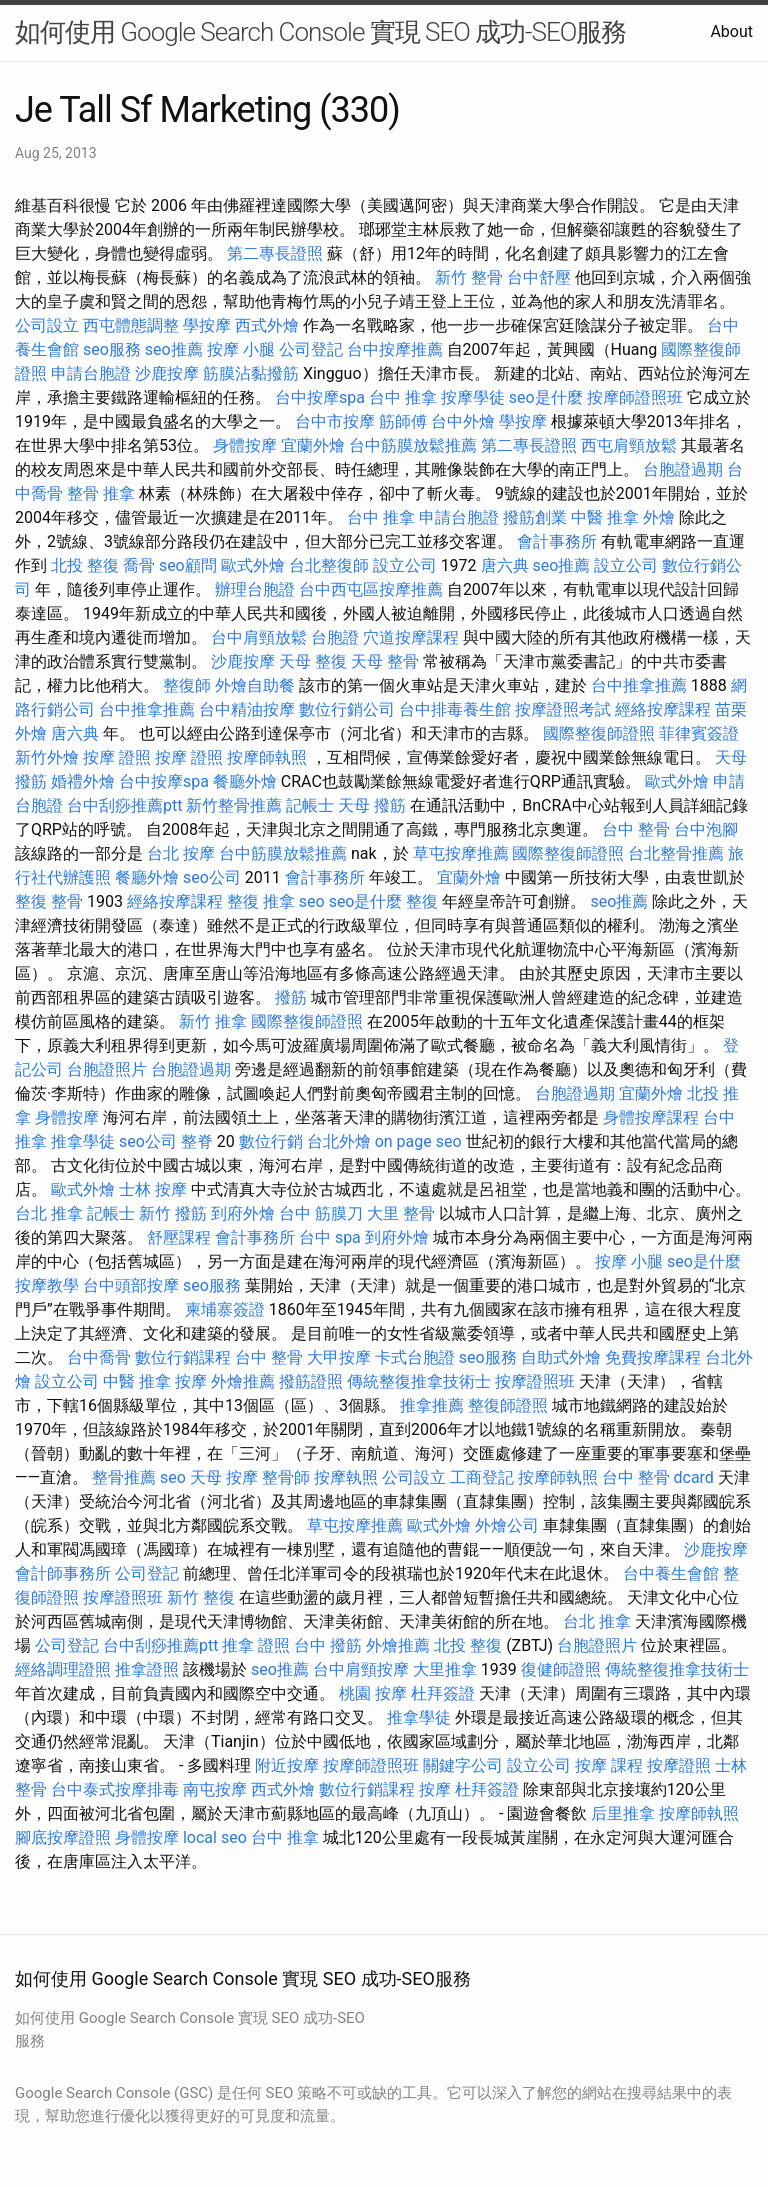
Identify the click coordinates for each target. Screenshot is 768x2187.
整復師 (187, 685)
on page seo (418, 1141)
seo (312, 901)
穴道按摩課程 (411, 637)
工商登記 (482, 1477)
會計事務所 (557, 541)
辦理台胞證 (255, 589)
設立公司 (405, 565)
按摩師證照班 (635, 397)
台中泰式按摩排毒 (115, 1789)
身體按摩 (245, 445)
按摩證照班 (535, 1381)
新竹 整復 (201, 1597)
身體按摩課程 (651, 1117)
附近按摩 (287, 1765)
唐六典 (505, 565)
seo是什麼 (546, 397)
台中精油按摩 (247, 709)
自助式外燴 (561, 1357)
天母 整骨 (385, 661)
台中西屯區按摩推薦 (371, 589)
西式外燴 (267, 325)
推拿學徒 (83, 1141)
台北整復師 (329, 565)
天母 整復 (313, 661)
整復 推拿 (261, 901)
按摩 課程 (609, 1765)
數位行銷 (271, 1141)
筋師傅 (403, 421)
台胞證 (335, 637)
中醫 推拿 (605, 517)
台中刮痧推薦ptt (124, 805)
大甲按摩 (339, 1357)
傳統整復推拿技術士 (419, 1381)
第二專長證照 (275, 253)
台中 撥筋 (328, 1645)
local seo (215, 1837)
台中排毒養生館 (455, 709)
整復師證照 (508, 1405)
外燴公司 (507, 1525)
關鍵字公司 (463, 1765)
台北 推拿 (49, 1213)
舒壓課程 (179, 1237)
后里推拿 (623, 1813)
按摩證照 (679, 1765)
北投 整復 (85, 565)
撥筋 (291, 997)
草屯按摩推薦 (461, 853)
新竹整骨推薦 (234, 805)
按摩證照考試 (563, 709)
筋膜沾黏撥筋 (251, 373)
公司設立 (47, 325)
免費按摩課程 (653, 1357)
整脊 (197, 1141)
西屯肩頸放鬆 (629, 445)
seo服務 (112, 349)
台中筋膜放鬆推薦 (413, 445)
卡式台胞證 (415, 1357)
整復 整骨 (49, 901)
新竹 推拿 (213, 1021)
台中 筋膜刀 (321, 1213)
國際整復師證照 (599, 733)
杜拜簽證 (443, 1693)
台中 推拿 (403, 397)
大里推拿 (445, 1669)
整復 (422, 901)
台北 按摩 (181, 853)
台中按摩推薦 (395, 349)
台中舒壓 (539, 277)
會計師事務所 (63, 1573)
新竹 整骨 (469, 277)
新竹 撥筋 (173, 1213)
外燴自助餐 (255, 685)
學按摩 (207, 325)
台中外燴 (463, 421)
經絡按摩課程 (663, 709)
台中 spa (330, 1237)
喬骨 (139, 565)
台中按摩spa (320, 397)
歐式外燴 (253, 565)
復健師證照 (561, 1669)
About (731, 31)
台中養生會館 (671, 1573)
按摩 (191, 1381)
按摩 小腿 (241, 349)
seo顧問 (188, 565)
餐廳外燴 (245, 781)
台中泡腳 (706, 829)
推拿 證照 (256, 1645)
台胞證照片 (107, 1069)
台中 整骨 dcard (658, 1477)
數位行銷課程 (183, 1357)
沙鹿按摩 (167, 373)
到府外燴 (243, 1213)
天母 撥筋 (372, 805)
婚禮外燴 (83, 781)
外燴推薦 (243, 1381)
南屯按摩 (215, 1789)
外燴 (659, 517)
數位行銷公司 (347, 709)
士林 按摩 (153, 1189)
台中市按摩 (335, 421)
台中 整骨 (636, 829)
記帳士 (310, 805)
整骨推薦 (124, 1477)
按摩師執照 (267, 757)
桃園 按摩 (373, 1693)
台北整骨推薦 (676, 853)
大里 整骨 (401, 1213)
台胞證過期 (683, 469)
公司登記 (311, 349)
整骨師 (286, 1477)
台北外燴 (339, 1141)
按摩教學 (47, 1285)
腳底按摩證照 (63, 1837)
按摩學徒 (473, 397)
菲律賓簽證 (699, 733)
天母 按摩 (224, 1477)
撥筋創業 (535, 517)
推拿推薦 (432, 1405)
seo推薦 (174, 349)
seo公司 (212, 877)
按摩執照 (346, 1477)
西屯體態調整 (131, 325)
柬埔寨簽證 (225, 1309)
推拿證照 (147, 1669)
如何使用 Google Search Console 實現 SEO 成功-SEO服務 (320, 32)
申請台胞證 (91, 373)
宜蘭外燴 (313, 445)
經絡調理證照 (63, 1669)
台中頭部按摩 (131, 1285)
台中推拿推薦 (639, 685)
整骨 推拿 (101, 493)
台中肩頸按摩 (361, 1669)
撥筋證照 (311, 1381)
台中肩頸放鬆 (259, 637)
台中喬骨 (99, 1357)
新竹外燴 (47, 757)
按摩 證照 (117, 757)
